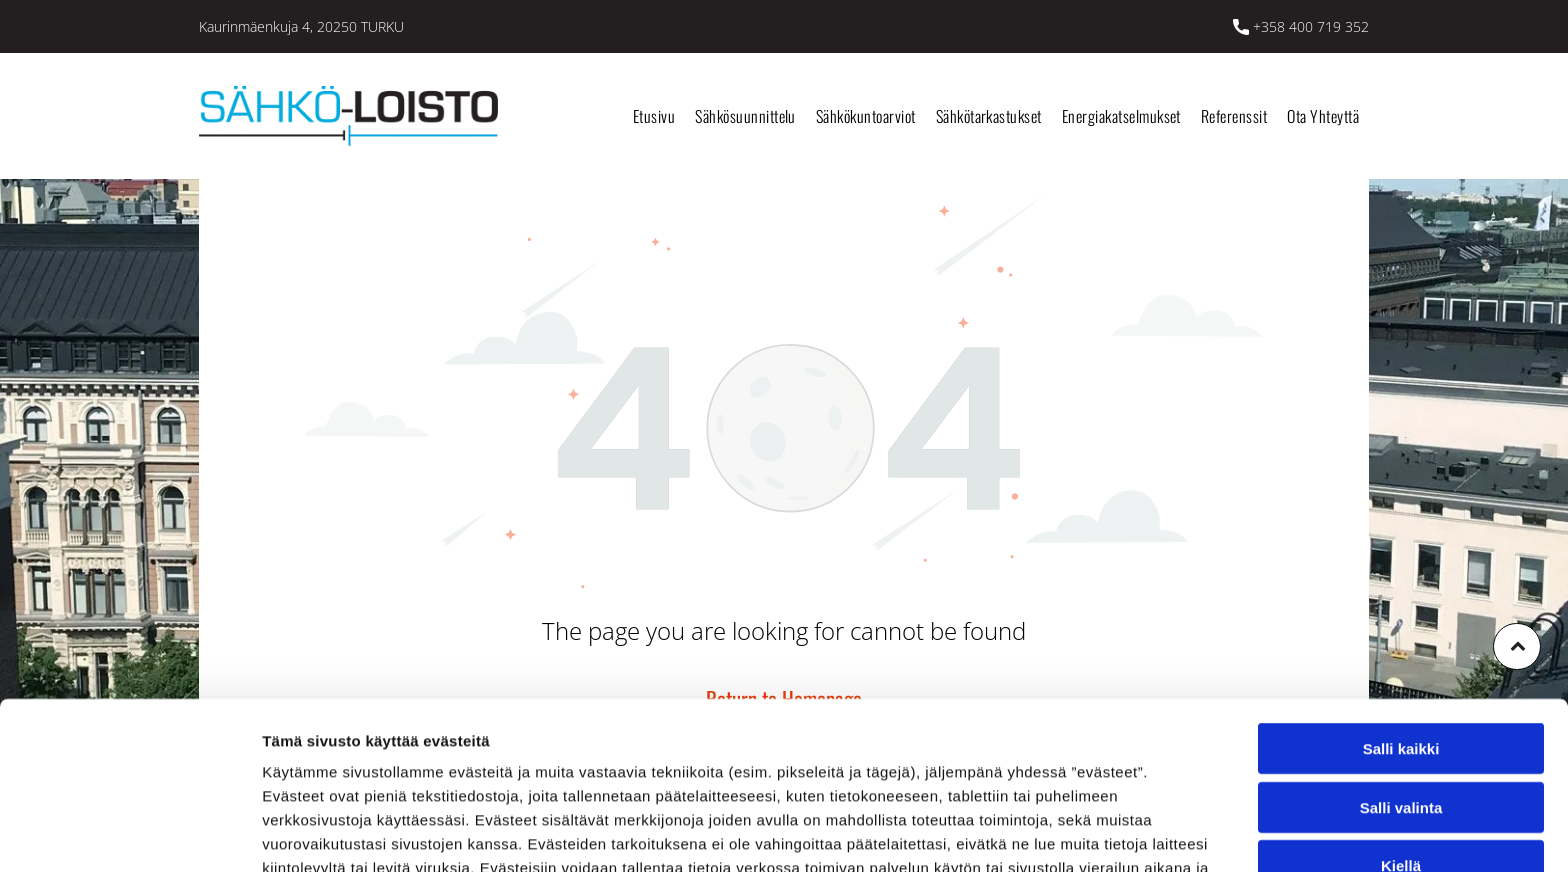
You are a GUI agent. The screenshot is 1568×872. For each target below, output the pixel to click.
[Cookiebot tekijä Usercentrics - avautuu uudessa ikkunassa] (129, 833)
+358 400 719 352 (1311, 26)
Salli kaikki (1401, 625)
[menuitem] (654, 116)
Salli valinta (1401, 683)
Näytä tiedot (1069, 832)
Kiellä (1401, 742)
